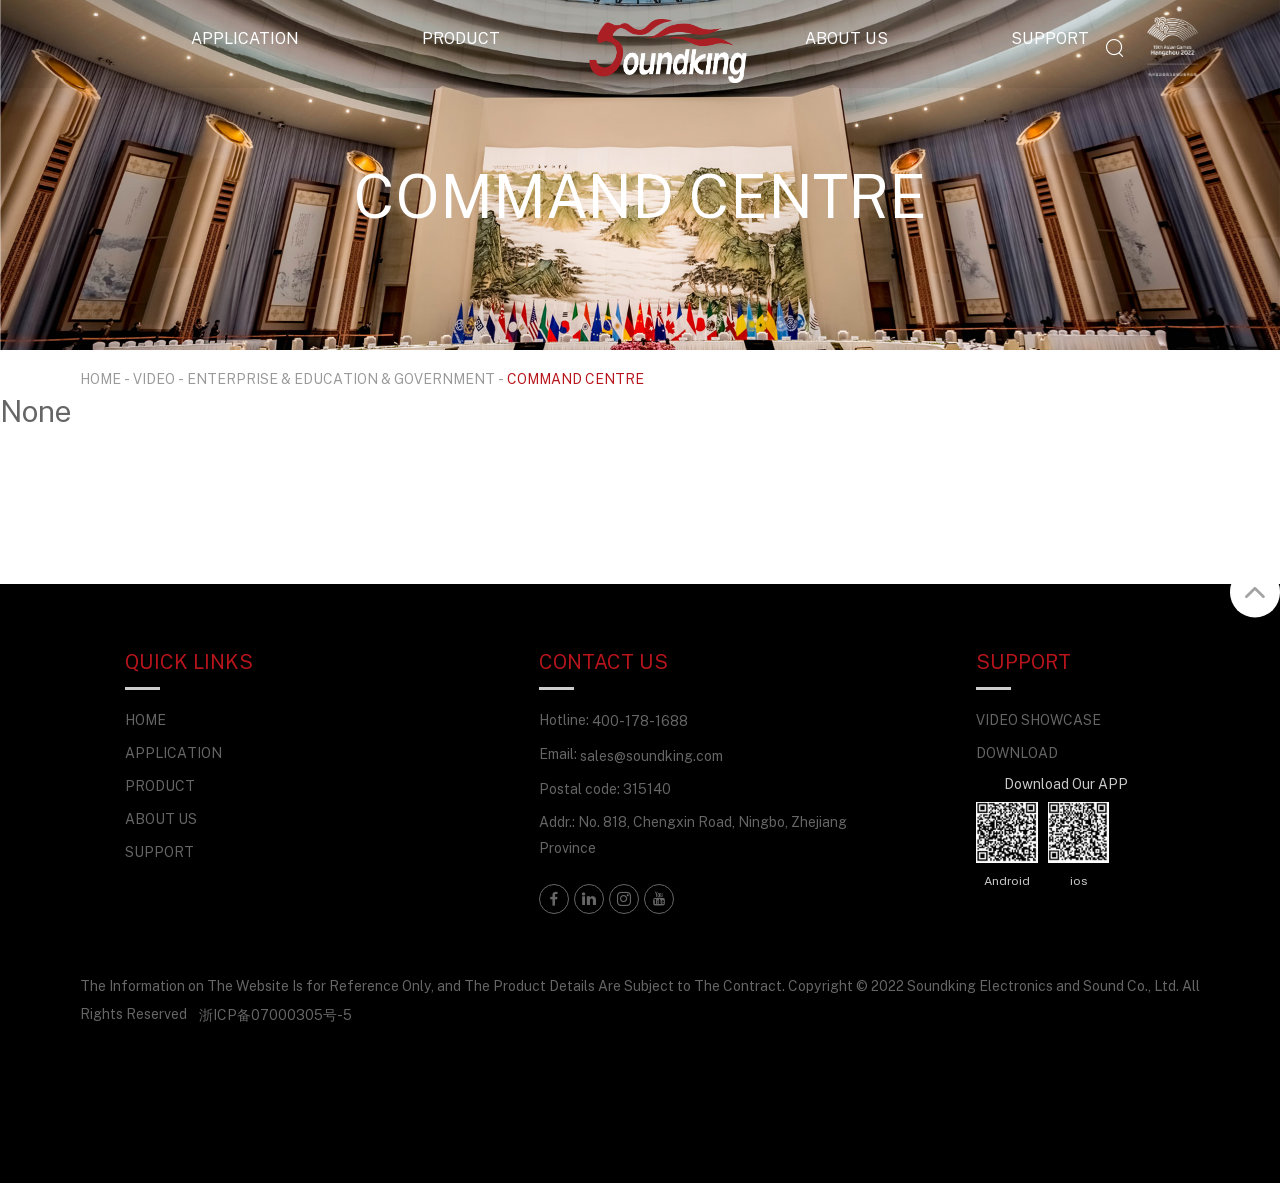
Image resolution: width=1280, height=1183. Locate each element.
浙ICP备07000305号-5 (275, 1014)
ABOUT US (846, 38)
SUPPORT (1050, 38)
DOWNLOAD (1017, 752)
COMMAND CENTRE (575, 378)
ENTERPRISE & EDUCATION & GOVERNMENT (341, 378)
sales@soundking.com (651, 755)
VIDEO (154, 378)
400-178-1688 (640, 720)
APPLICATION (245, 38)
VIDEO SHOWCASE (1038, 719)
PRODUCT (461, 38)
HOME (100, 378)
